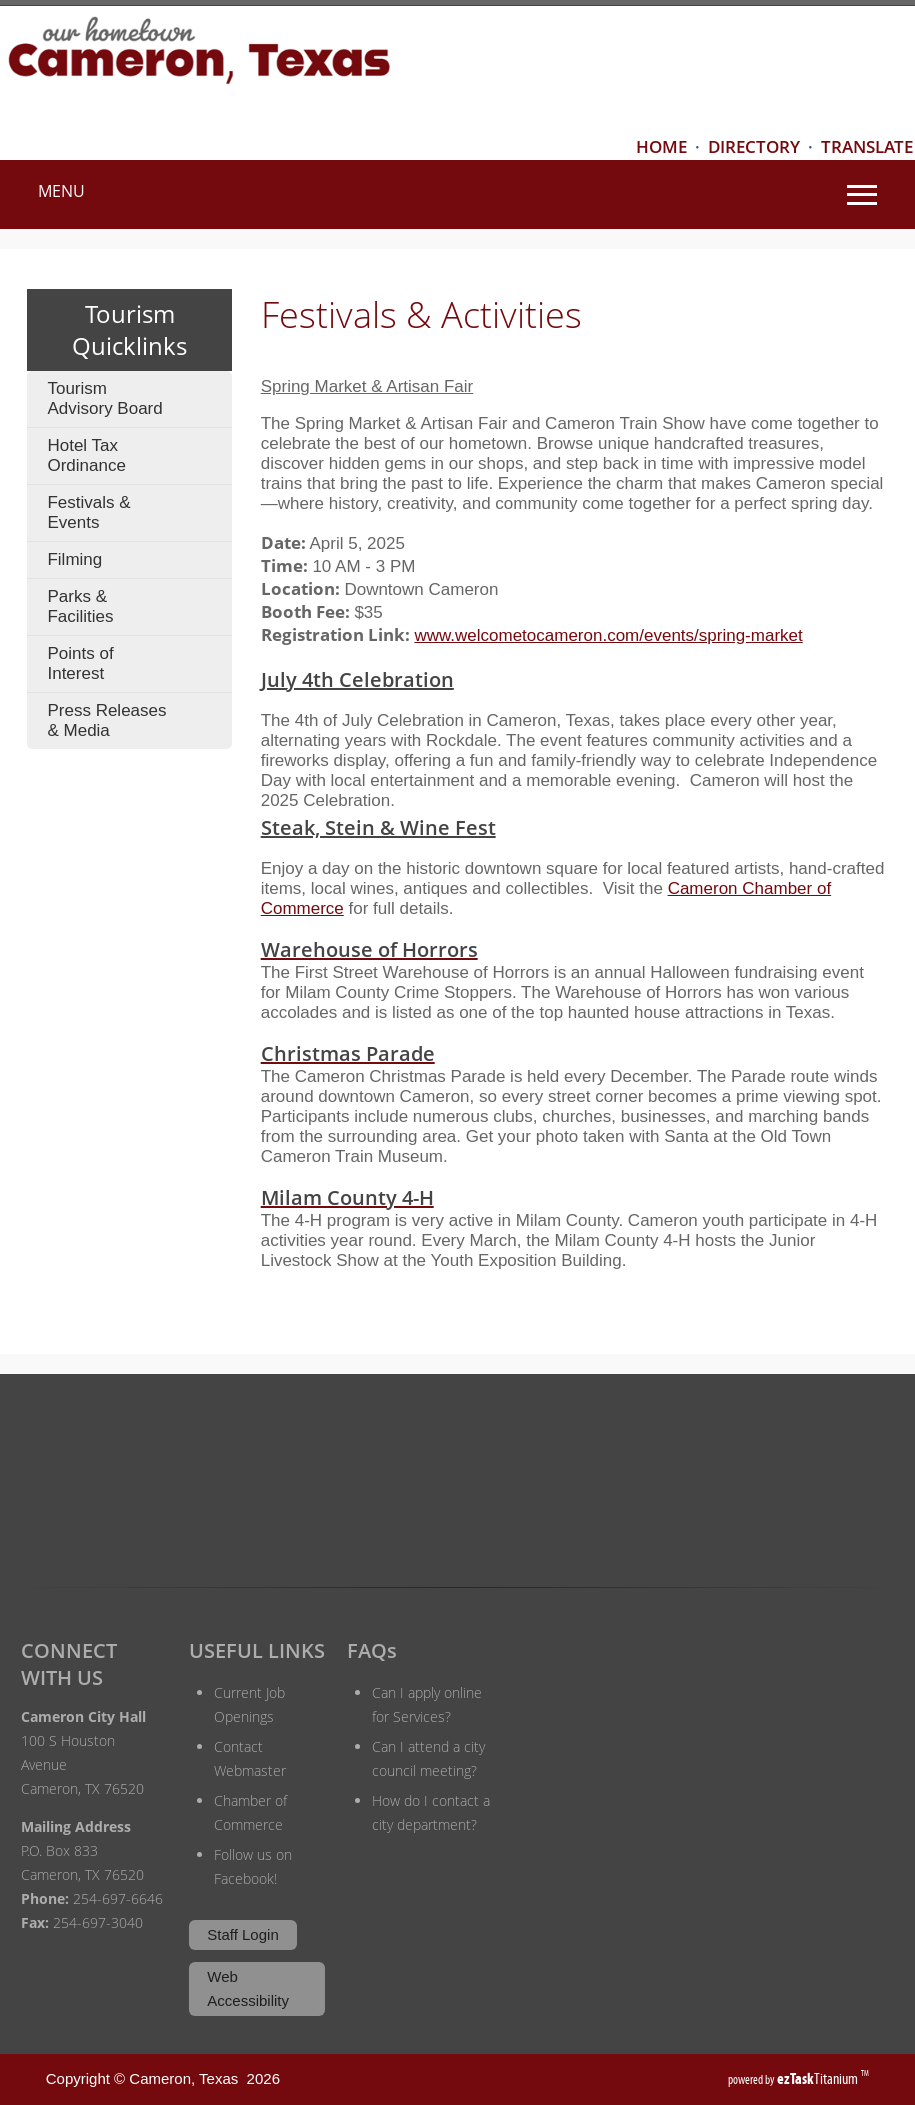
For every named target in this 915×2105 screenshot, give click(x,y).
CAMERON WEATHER (457, 1475)
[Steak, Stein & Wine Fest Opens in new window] (357, 678)
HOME (661, 146)
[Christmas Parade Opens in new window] (574, 1053)
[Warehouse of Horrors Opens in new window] (574, 949)
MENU (61, 191)
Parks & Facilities (80, 606)
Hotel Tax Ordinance (86, 455)
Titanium (819, 2078)
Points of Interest (80, 663)
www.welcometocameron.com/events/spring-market (608, 635)
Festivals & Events (88, 512)
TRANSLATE (867, 146)
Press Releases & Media (106, 720)
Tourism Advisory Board (104, 398)
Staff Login (242, 1934)
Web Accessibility (248, 1988)
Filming (74, 559)
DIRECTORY (754, 146)
